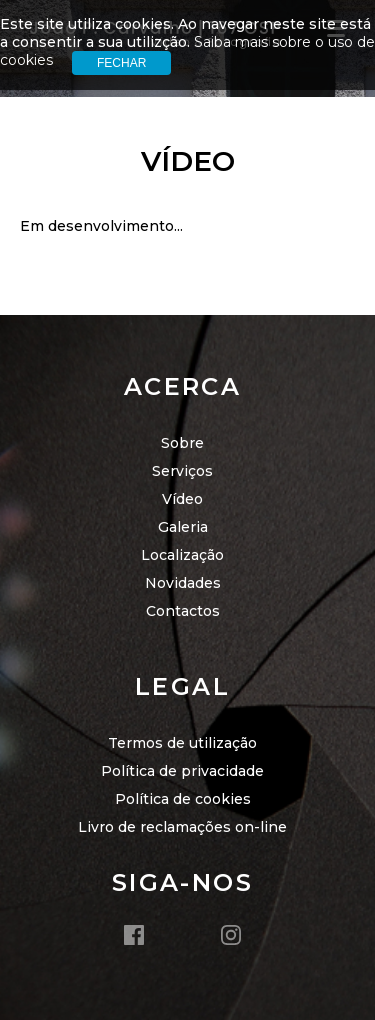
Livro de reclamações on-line (182, 827)
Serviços (182, 471)
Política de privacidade (182, 771)
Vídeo (182, 499)
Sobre (182, 443)
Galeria (183, 527)
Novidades (183, 583)
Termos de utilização (182, 743)
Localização (182, 555)
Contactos (183, 611)
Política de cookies (183, 799)
